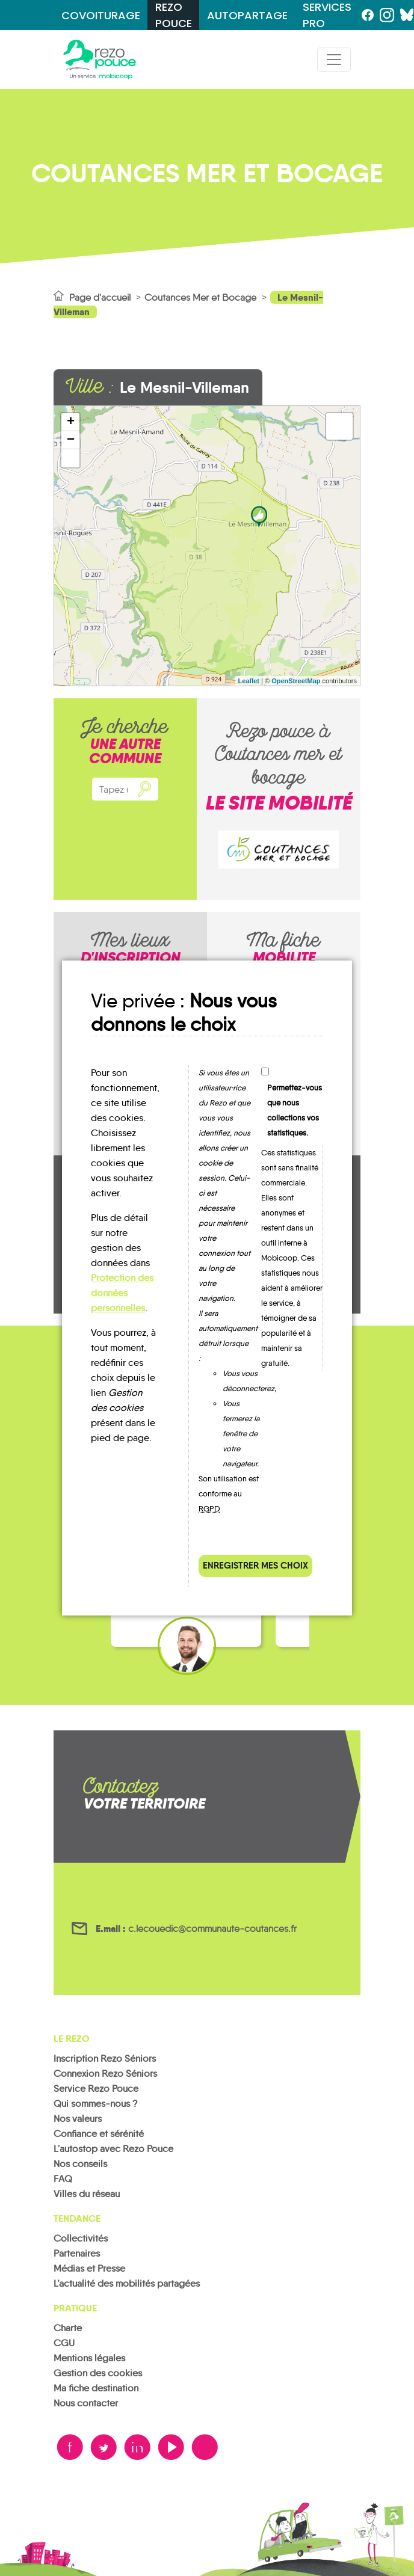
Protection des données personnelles (122, 1293)
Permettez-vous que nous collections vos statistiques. (294, 1110)
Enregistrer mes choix (255, 1565)
